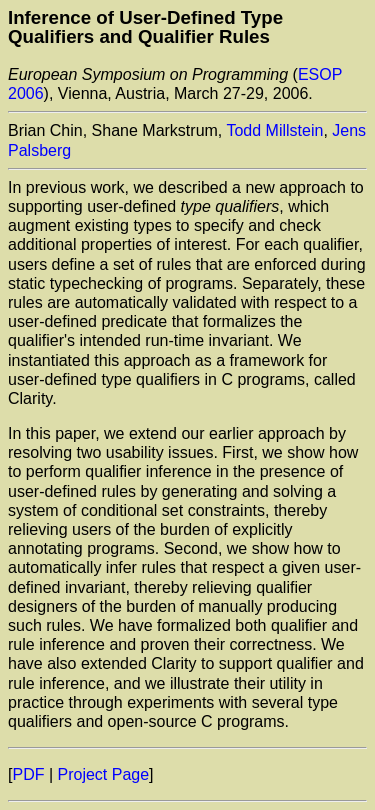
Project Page (104, 774)
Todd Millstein (274, 130)
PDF (28, 774)
